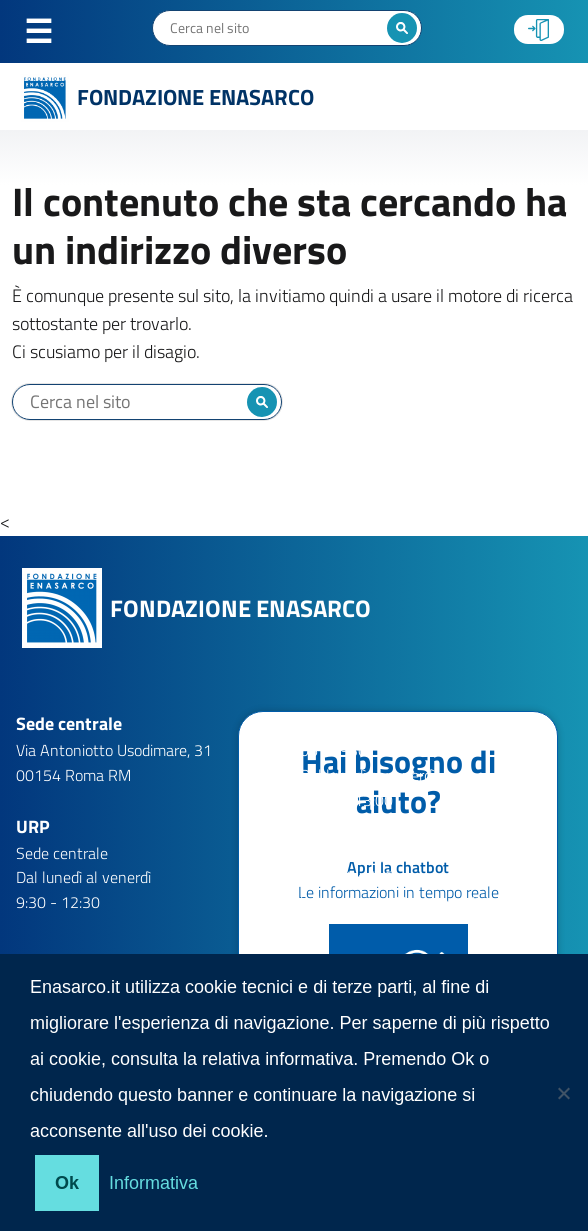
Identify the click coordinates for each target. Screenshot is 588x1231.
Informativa (153, 1183)
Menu (49, 32)
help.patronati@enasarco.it (390, 902)
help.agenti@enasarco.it (381, 853)
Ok (67, 1183)
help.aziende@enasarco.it (385, 877)
